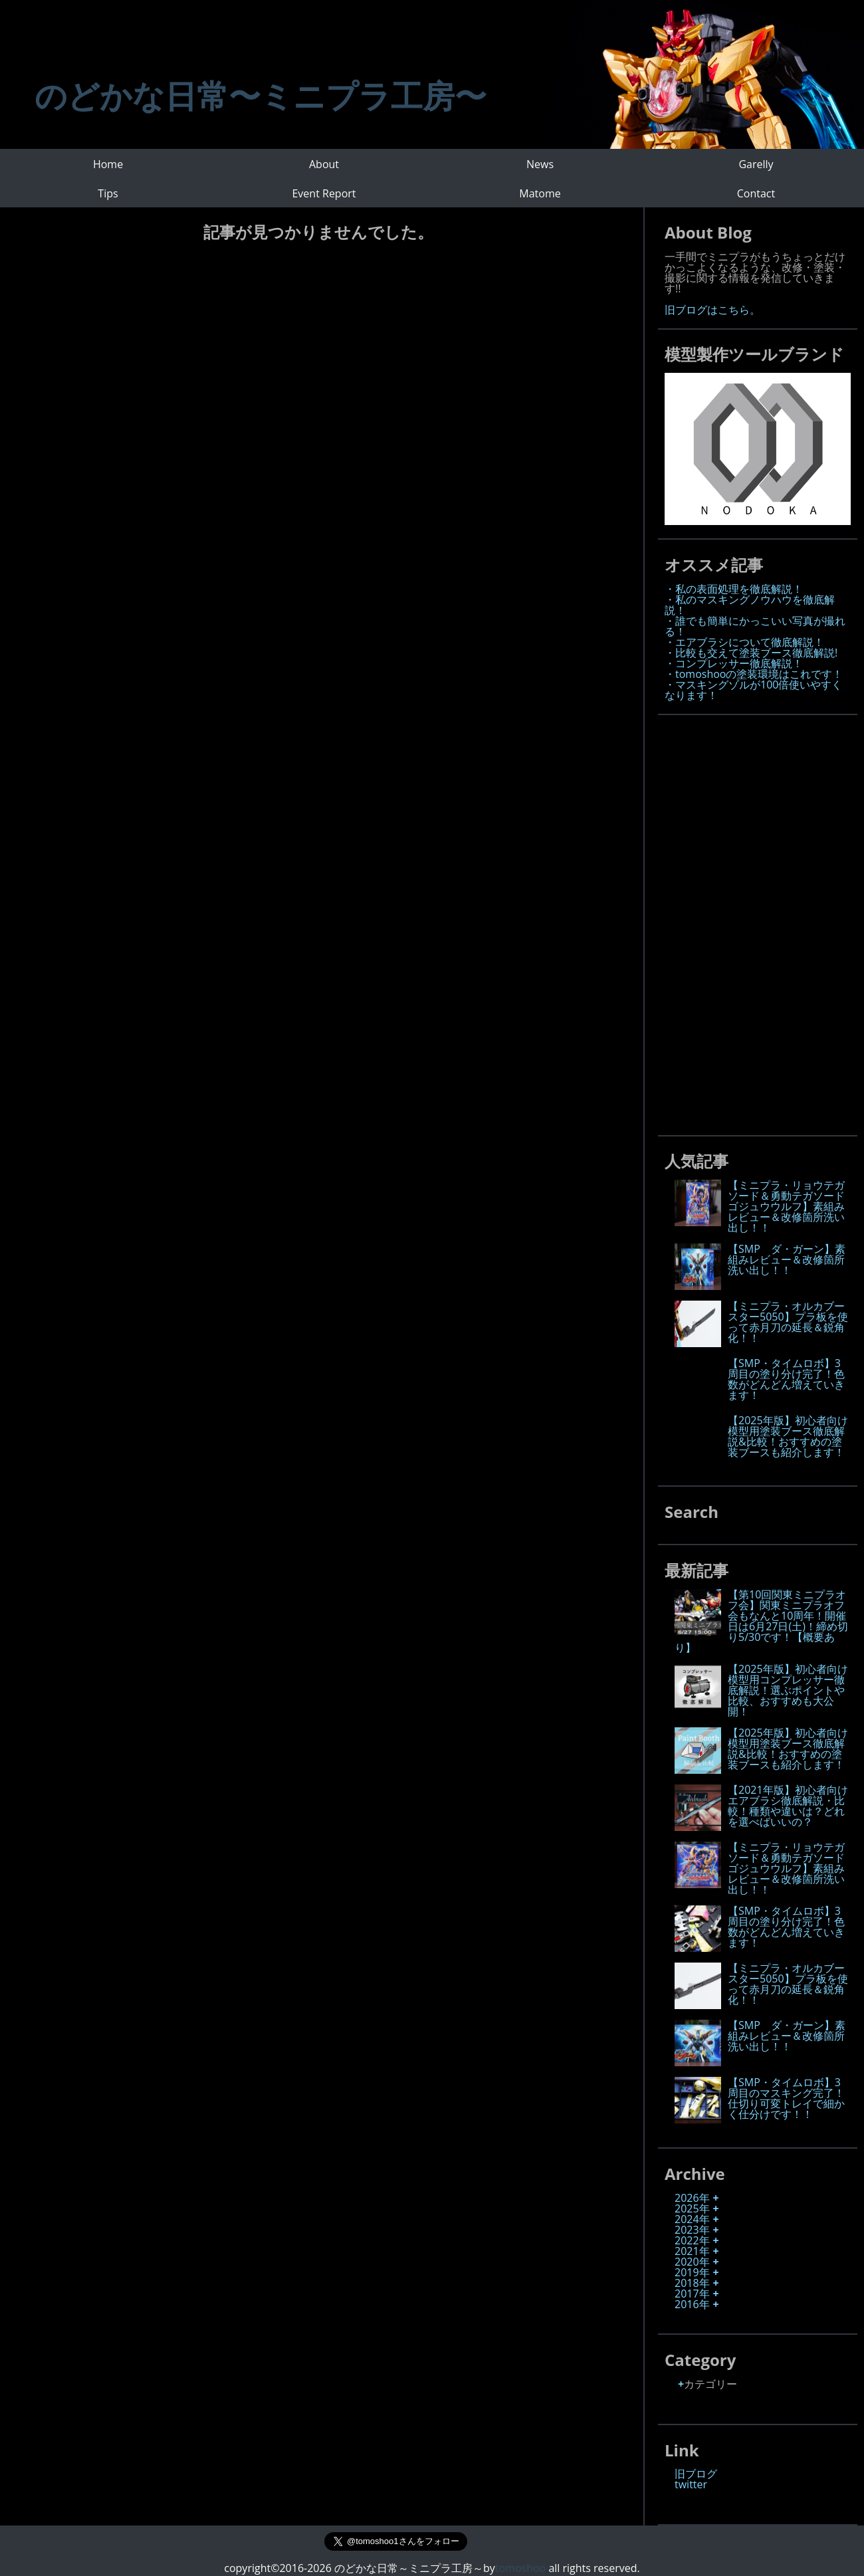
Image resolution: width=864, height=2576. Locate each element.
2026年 (692, 2198)
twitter (691, 2484)
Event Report (324, 193)
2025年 (692, 2208)
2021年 (692, 2251)
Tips (108, 193)
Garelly (755, 164)
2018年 (692, 2283)
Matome (539, 193)
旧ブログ (696, 2473)
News (540, 164)
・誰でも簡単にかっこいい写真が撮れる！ (755, 626)
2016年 (692, 2304)
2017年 (692, 2293)
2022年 (692, 2240)
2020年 (692, 2261)
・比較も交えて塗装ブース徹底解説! (751, 652)
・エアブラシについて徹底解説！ (744, 642)
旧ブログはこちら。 (712, 309)
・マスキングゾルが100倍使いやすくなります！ (753, 689)
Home (108, 164)
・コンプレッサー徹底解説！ (734, 663)
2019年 (692, 2272)
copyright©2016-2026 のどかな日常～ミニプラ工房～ (359, 2568)
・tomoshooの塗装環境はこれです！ (754, 674)
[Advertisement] (764, 921)
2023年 (692, 2229)
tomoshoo (520, 2568)
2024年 (692, 2219)
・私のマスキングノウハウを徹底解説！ (750, 604)
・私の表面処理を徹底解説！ (734, 589)
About (324, 164)
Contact (756, 193)
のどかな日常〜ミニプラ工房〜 (260, 95)
